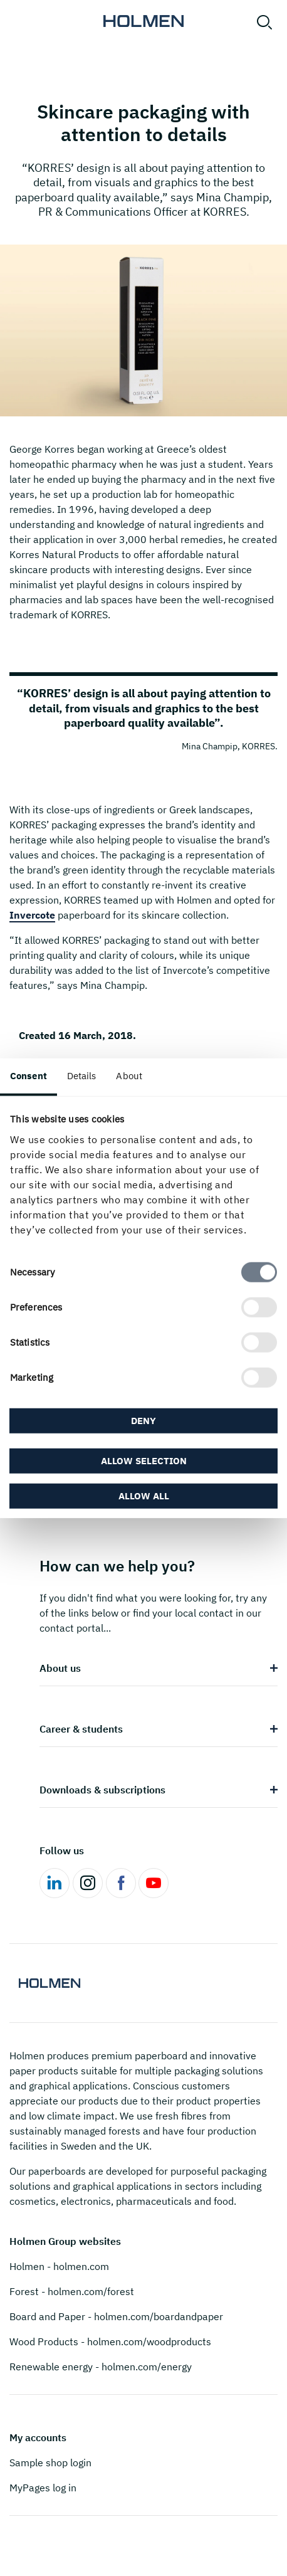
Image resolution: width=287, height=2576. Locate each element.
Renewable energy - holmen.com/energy (100, 2366)
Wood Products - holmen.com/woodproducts (110, 2341)
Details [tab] (82, 1076)
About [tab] (129, 1076)
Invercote (32, 915)
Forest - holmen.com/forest (71, 2291)
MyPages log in (42, 2487)
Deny (143, 1421)
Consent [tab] (28, 1076)
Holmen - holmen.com (59, 2266)
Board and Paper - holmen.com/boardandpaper (116, 2316)
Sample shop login (50, 2462)
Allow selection (144, 1460)
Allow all (143, 1495)
